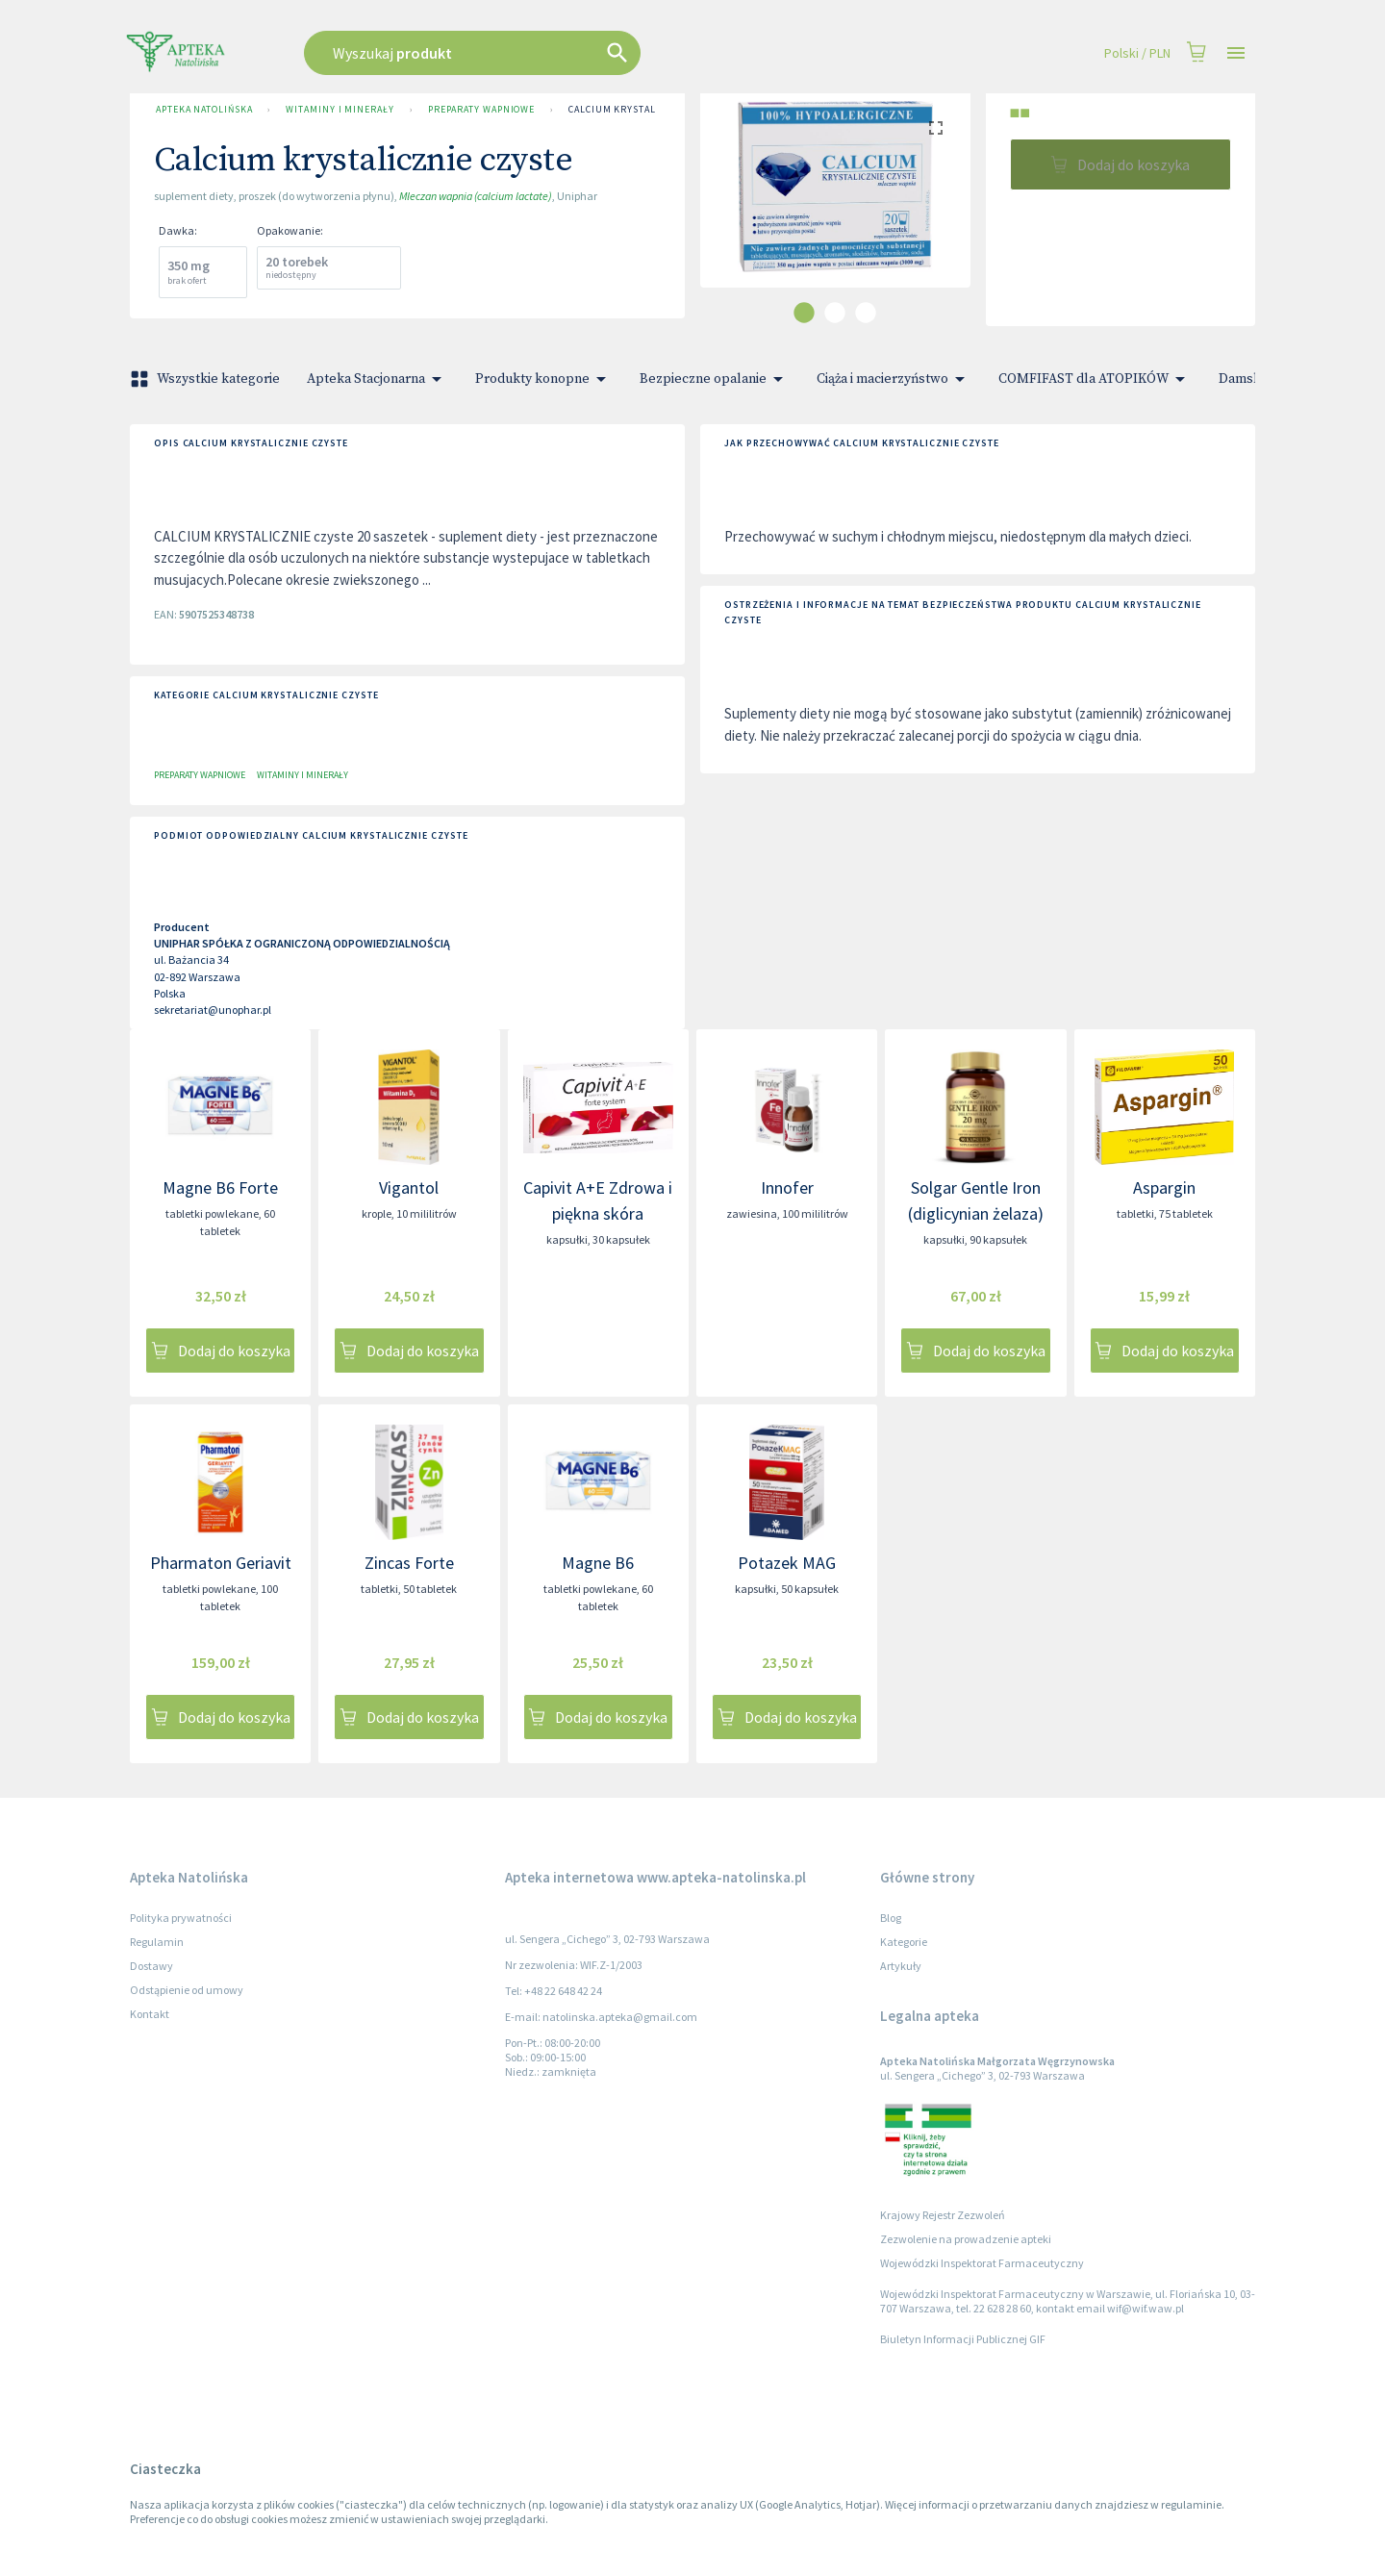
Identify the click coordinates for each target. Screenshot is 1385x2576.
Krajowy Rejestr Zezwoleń (942, 2215)
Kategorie (903, 1941)
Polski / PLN (1137, 53)
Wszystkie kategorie (206, 379)
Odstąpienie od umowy (186, 1990)
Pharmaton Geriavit (220, 1563)
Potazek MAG (787, 1563)
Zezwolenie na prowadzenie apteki (965, 2239)
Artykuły (900, 1965)
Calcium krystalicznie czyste (647, 109)
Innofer (787, 1187)
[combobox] (569, 53)
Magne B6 (598, 1563)
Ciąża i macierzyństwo (894, 379)
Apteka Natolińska (204, 109)
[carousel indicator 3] (865, 312)
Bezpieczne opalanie (714, 379)
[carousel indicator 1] (804, 312)
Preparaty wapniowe (481, 109)
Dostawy (151, 1965)
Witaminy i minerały (339, 109)
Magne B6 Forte (220, 1187)
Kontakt (149, 2014)
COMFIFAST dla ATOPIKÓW (1095, 379)
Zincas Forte (409, 1563)
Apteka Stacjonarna (377, 379)
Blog (890, 1917)
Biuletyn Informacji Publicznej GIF (962, 2339)
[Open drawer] (1236, 53)
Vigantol (409, 1187)
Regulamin (157, 1941)
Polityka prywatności (181, 1917)
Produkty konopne (544, 379)
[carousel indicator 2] (834, 312)
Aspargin (1164, 1187)
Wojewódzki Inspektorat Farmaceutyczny (982, 2263)
